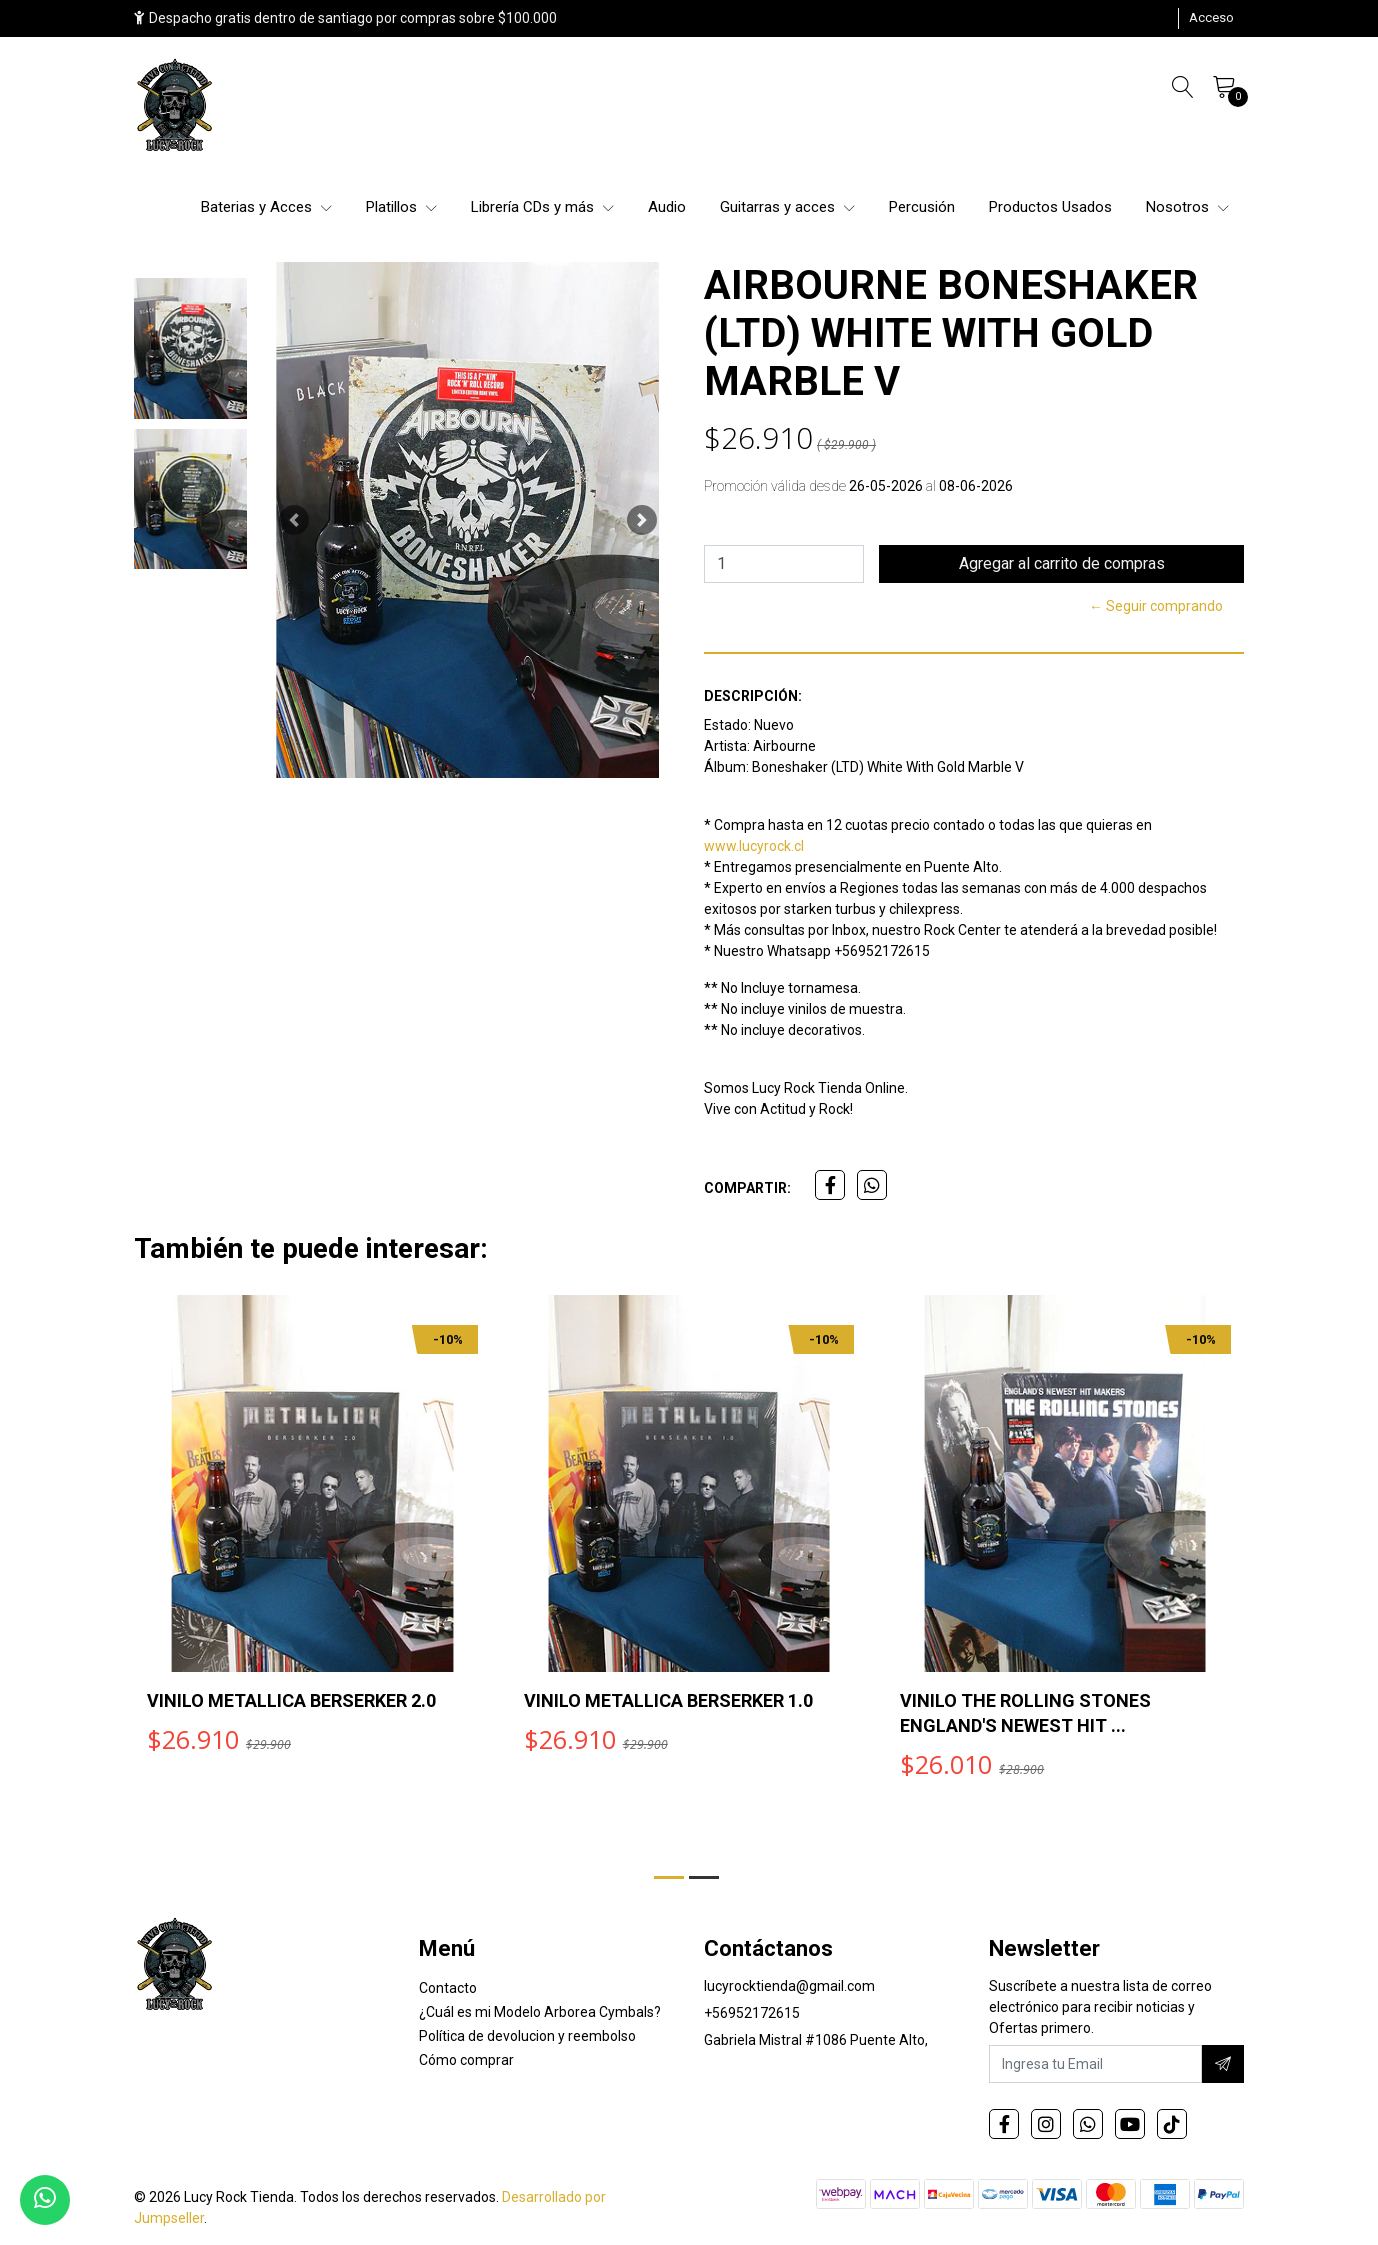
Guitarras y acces (787, 207)
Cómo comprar (466, 2060)
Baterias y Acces (266, 207)
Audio (667, 207)
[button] (294, 520)
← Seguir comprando (1156, 606)
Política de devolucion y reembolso (527, 2036)
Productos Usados (1050, 207)
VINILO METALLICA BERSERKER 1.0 (668, 1700)
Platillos (401, 207)
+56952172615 (752, 2013)
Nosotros (1187, 207)
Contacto (448, 1988)
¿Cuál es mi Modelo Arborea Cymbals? (540, 2012)
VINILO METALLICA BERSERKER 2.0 (291, 1700)
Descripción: (753, 696)
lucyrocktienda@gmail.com (789, 1986)
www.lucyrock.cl (754, 846)
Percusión (922, 207)
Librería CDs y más (542, 207)
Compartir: (747, 1188)
